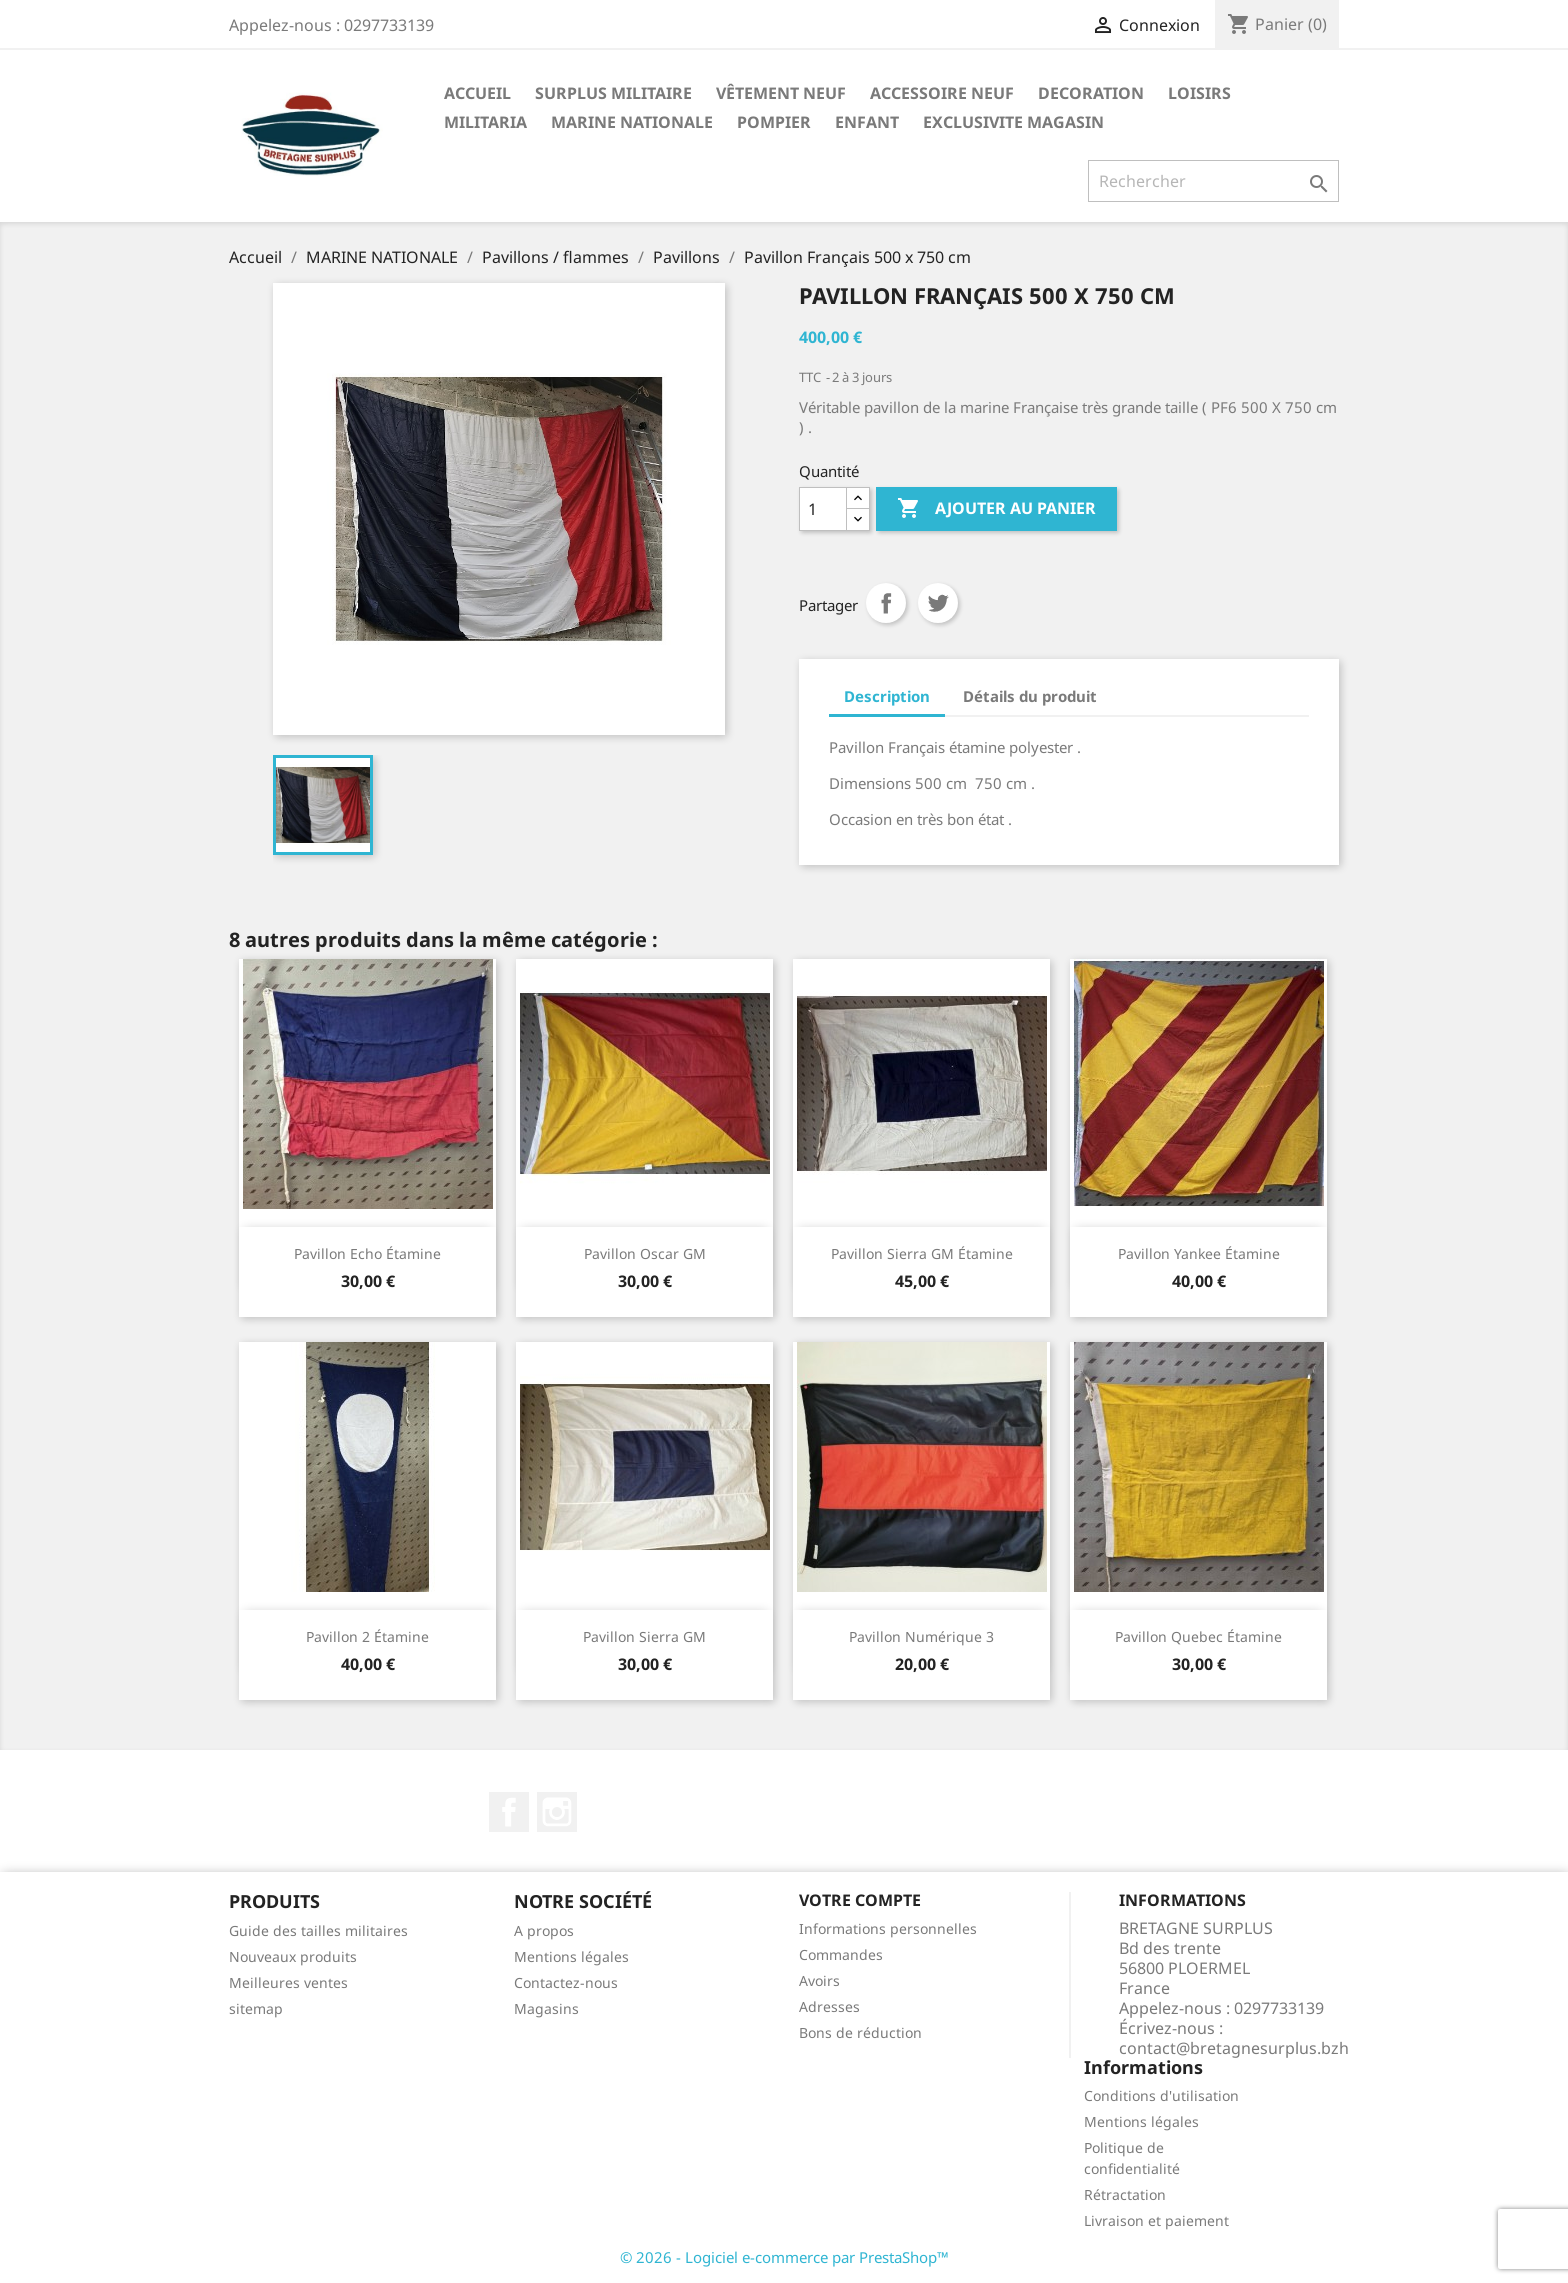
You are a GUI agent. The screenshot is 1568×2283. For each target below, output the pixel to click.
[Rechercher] (1213, 181)
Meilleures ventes (288, 1982)
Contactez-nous (566, 1982)
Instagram (557, 1812)
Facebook (509, 1812)
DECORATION (1091, 93)
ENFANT (867, 122)
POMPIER (774, 122)
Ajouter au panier (996, 509)
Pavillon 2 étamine (367, 1636)
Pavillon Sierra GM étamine (922, 1253)
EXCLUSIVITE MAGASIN (1013, 122)
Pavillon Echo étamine (367, 1253)
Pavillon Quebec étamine (1198, 1636)
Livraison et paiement (1156, 2220)
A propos (544, 1930)
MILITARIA (485, 122)
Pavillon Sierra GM (644, 1636)
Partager (886, 603)
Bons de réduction (860, 2032)
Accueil (477, 93)
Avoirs (819, 1980)
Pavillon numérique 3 (921, 1636)
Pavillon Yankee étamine (1199, 1253)
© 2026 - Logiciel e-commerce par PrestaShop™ (784, 2257)
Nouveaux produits (293, 1956)
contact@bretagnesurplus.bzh (1234, 2048)
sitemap (256, 2008)
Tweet (938, 603)
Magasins (546, 2008)
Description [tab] (887, 696)
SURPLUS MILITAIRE (613, 93)
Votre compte (860, 1900)
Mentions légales (571, 1956)
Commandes (841, 1954)
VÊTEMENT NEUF (781, 93)
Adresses (829, 2006)
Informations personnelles (888, 1928)
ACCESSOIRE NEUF (942, 93)
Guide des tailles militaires (318, 1930)
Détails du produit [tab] (1030, 696)
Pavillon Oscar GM (645, 1253)
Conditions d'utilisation (1161, 2095)
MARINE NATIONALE (632, 122)
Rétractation (1125, 2194)
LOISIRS (1199, 93)
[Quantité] (823, 509)
